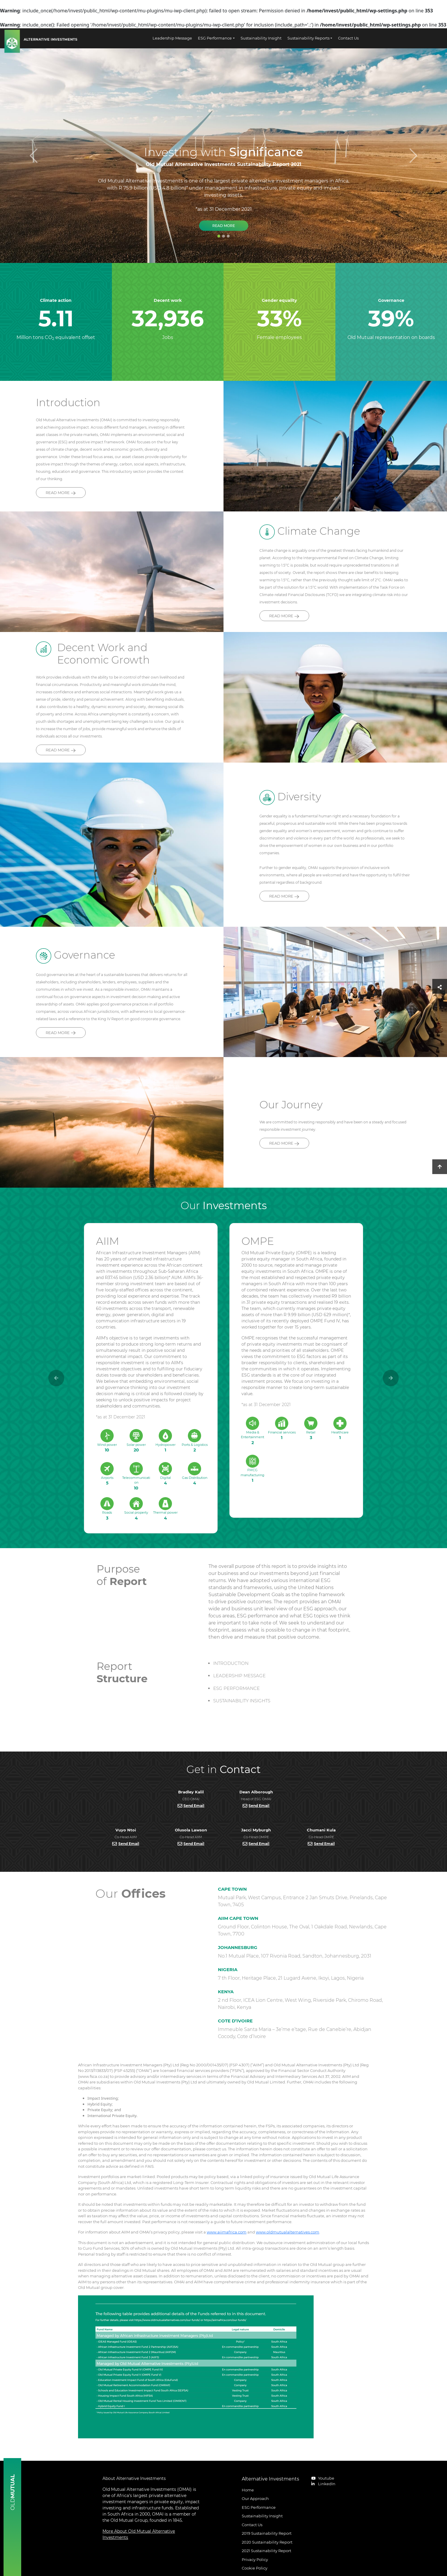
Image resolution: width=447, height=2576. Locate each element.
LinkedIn (323, 2483)
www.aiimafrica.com (226, 2232)
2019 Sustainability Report (267, 2533)
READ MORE (61, 492)
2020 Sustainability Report (267, 2542)
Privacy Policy (255, 2559)
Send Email (193, 1805)
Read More (223, 225)
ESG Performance (215, 38)
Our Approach (255, 2498)
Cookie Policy (254, 2568)
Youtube (322, 2478)
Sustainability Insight (261, 38)
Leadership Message (172, 38)
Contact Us (348, 38)
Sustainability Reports (308, 38)
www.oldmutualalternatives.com (287, 2232)
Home (248, 2490)
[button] (391, 1378)
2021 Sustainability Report (266, 2550)
